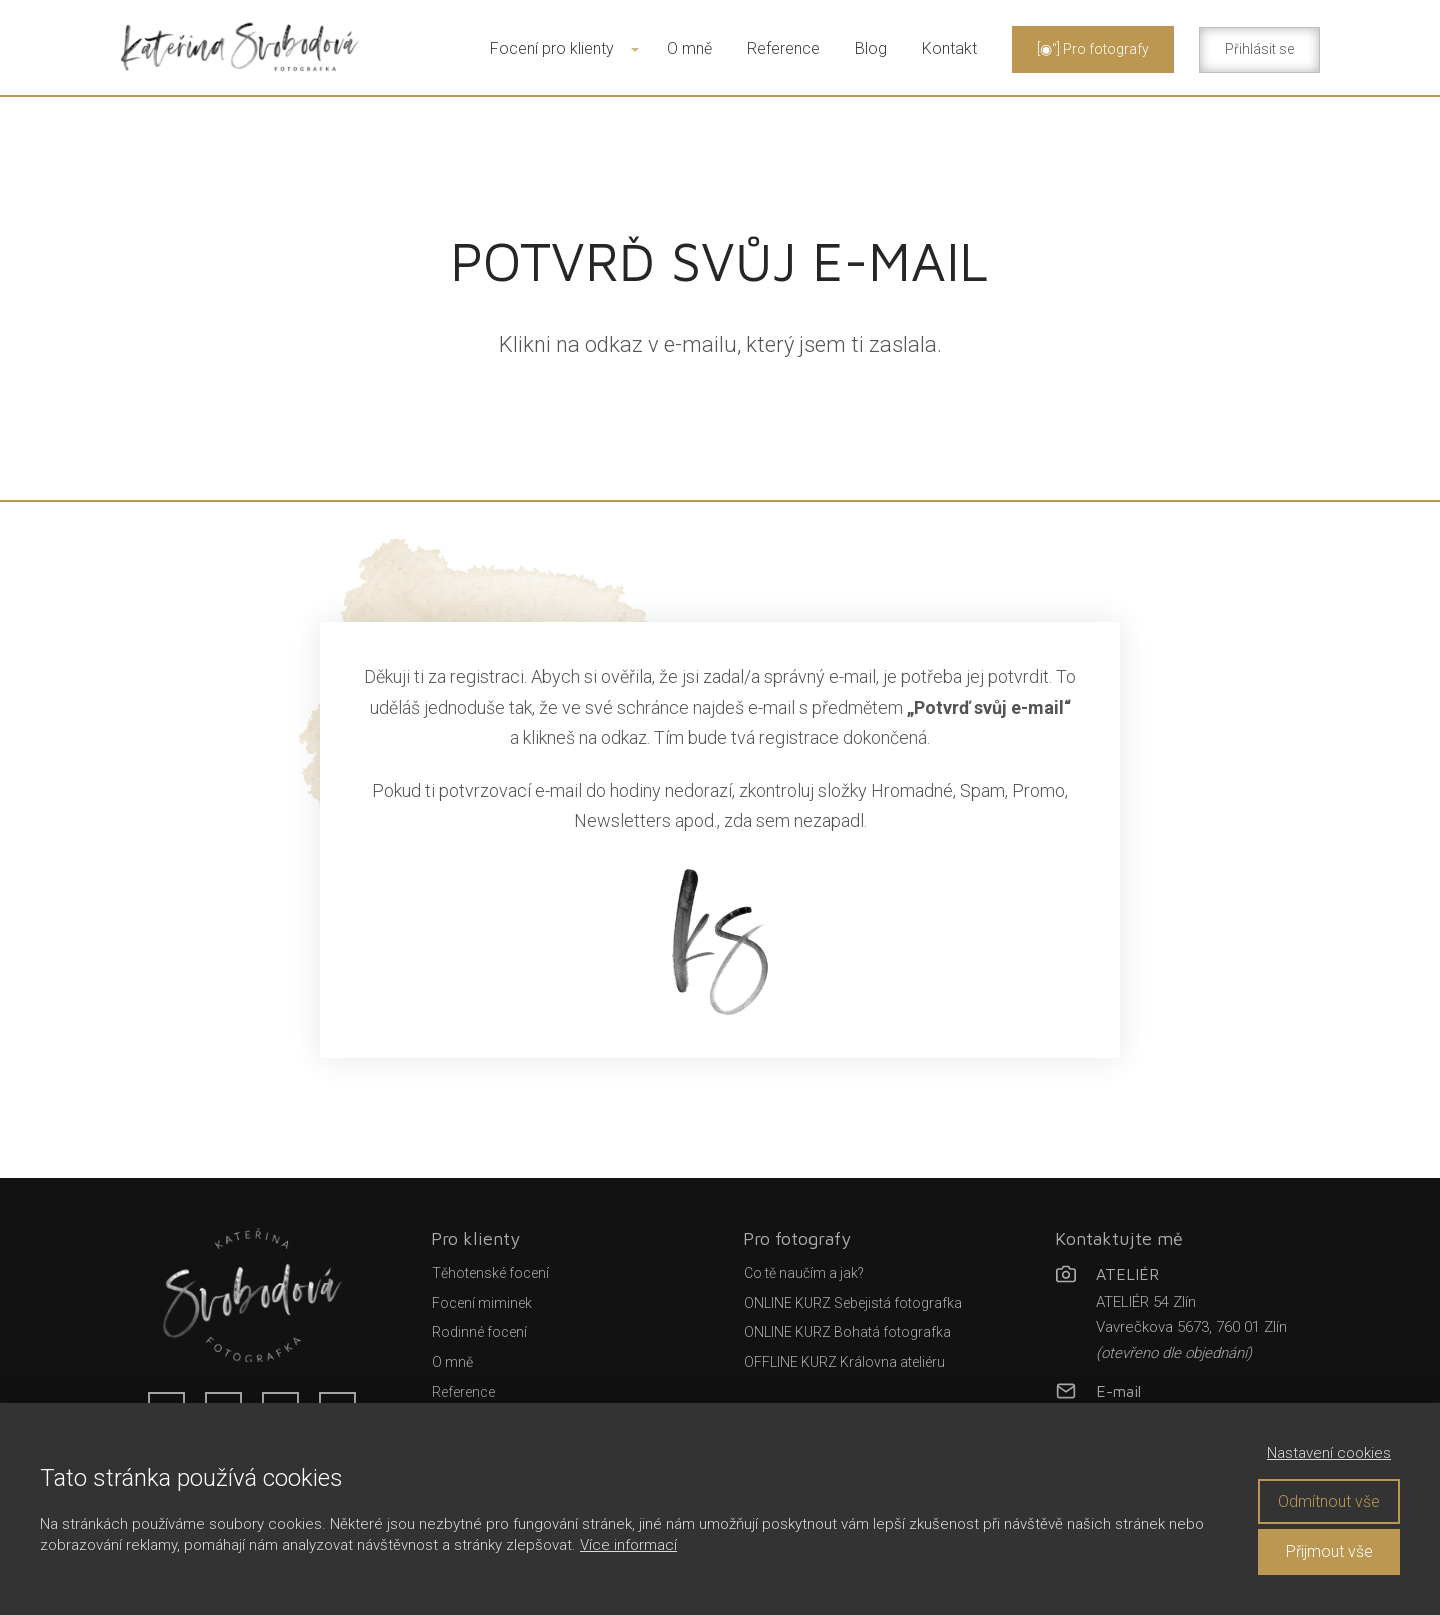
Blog (871, 48)
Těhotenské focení (490, 1273)
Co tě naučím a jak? (804, 1273)
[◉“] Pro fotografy (1093, 49)
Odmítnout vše (1329, 1501)
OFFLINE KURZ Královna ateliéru (844, 1362)
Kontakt (949, 48)
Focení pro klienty (552, 48)
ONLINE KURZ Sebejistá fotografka (853, 1303)
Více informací (628, 1545)
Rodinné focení (479, 1332)
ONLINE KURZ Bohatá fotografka (847, 1332)
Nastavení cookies (1329, 1453)
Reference (783, 48)
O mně (689, 48)
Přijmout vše (1329, 1551)
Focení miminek (482, 1303)
